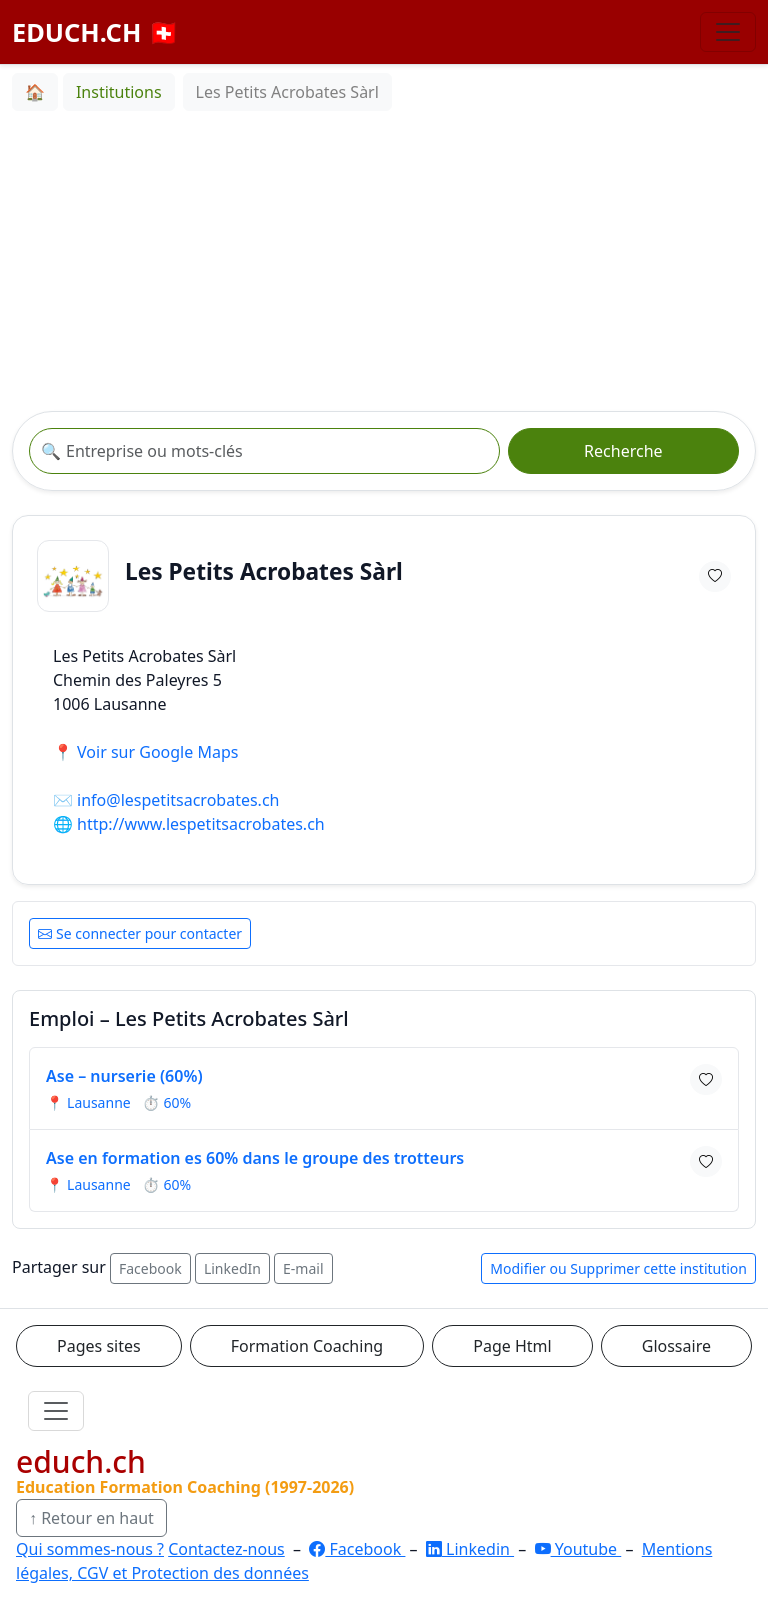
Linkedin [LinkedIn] (470, 1549)
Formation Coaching (307, 1346)
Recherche (623, 451)
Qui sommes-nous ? (90, 1549)
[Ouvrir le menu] (56, 1411)
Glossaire (676, 1346)
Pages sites (99, 1346)
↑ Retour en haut (91, 1518)
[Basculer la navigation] (728, 32)
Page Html (512, 1346)
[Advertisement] (384, 261)
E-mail (303, 1268)
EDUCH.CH (96, 32)
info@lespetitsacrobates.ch (178, 800)
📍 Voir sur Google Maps (145, 752)
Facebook (150, 1268)
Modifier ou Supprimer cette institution (618, 1268)
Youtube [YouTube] (578, 1549)
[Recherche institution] (264, 451)
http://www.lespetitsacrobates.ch (201, 824)
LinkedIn (232, 1268)
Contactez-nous (226, 1549)
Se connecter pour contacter (140, 933)
